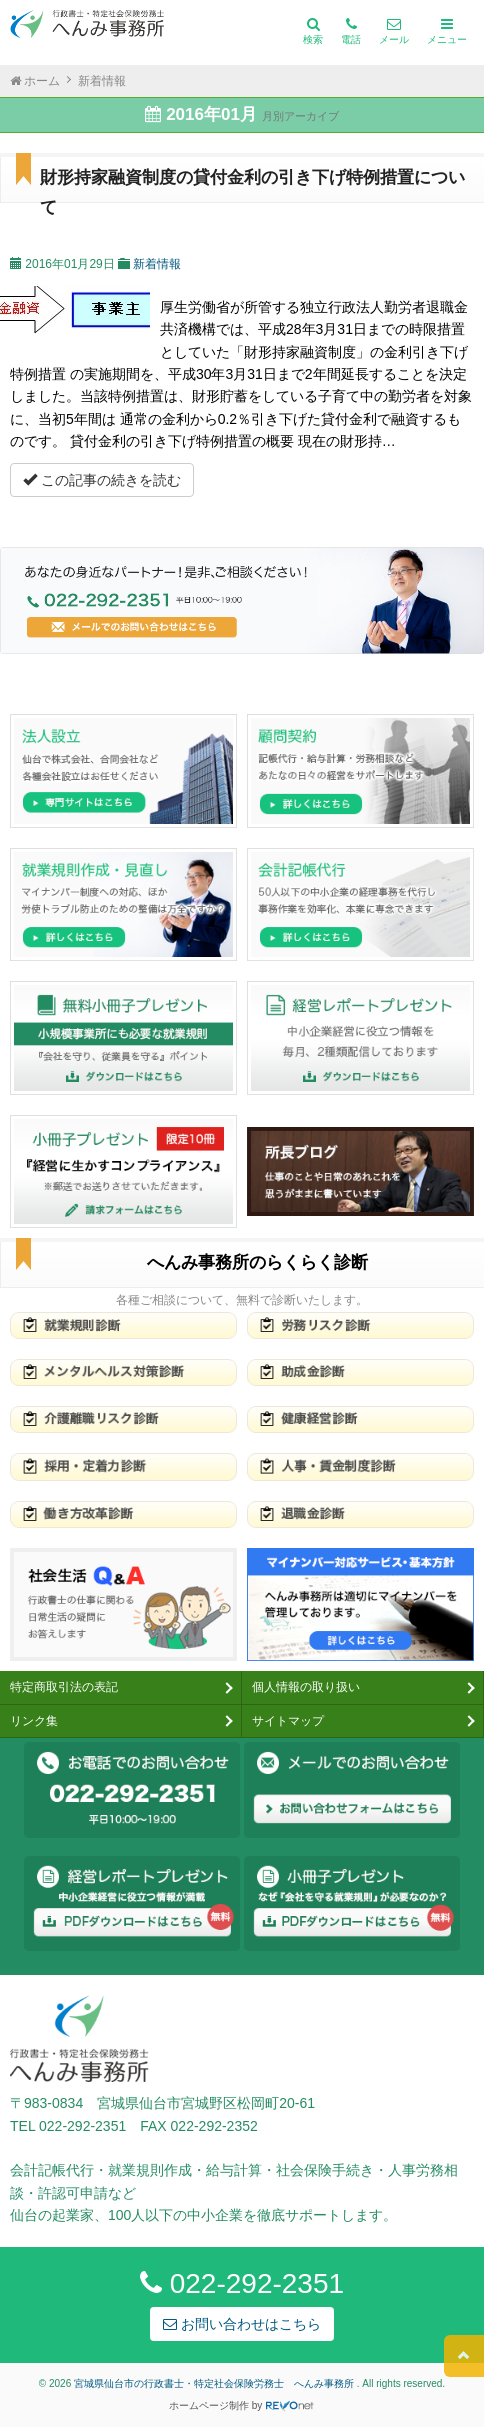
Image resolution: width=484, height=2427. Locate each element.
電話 (351, 31)
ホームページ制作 (209, 2405)
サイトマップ (288, 1721)
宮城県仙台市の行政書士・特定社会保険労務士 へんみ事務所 (215, 2383)
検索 (313, 31)
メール (394, 31)
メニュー (447, 31)
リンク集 (34, 1721)
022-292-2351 (242, 2283)
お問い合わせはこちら (242, 2324)
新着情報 (157, 264)
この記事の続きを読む (102, 480)
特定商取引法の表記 (64, 1687)
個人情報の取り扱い (306, 1687)
